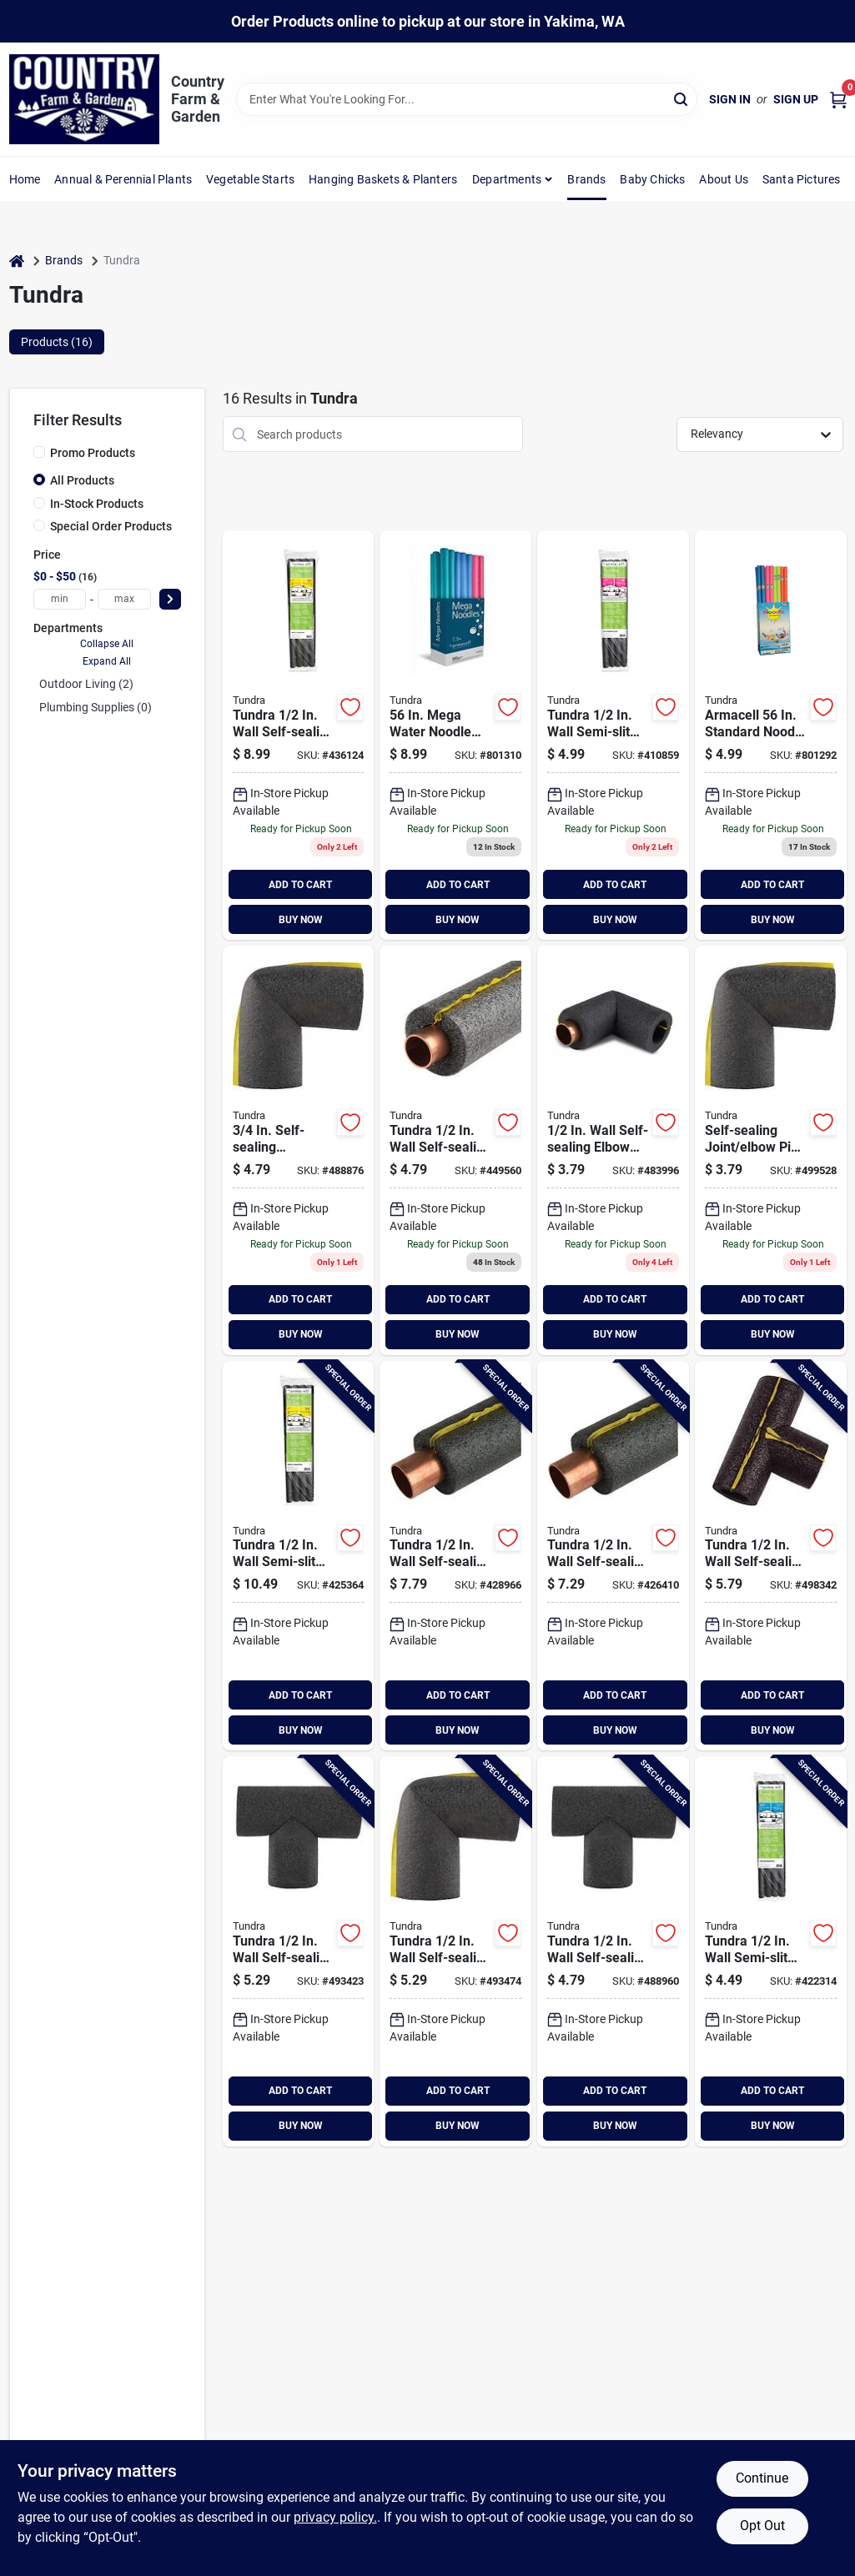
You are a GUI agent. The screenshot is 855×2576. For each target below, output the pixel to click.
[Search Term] (467, 99)
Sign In (730, 99)
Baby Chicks (652, 179)
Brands (586, 179)
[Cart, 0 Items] (838, 99)
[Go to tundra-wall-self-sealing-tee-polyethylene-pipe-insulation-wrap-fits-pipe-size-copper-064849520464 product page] (771, 1556)
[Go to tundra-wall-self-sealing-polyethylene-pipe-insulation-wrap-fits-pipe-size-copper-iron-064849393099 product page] (455, 1150)
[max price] (124, 599)
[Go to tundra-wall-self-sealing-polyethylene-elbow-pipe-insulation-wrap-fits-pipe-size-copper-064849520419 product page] (299, 1150)
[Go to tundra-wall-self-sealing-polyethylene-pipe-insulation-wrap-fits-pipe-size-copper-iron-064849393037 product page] (299, 735)
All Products (82, 480)
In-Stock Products (96, 504)
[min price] (60, 599)
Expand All (107, 661)
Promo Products (92, 453)
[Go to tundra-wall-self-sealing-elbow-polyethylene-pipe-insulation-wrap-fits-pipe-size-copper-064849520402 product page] (613, 1150)
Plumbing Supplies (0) (95, 707)
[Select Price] (170, 599)
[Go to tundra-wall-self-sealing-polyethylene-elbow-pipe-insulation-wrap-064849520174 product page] (771, 1150)
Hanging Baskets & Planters (383, 179)
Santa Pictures (801, 179)
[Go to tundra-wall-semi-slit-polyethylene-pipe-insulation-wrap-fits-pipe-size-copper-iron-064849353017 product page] (613, 735)
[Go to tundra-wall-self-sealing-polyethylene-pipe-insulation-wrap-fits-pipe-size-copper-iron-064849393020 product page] (455, 1556)
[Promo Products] (39, 452)
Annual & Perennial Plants (123, 179)
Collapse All (106, 644)
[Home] (16, 260)
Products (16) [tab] (57, 342)
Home (25, 179)
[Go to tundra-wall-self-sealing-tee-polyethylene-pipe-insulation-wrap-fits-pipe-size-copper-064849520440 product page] (613, 1951)
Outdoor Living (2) (86, 683)
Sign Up (795, 99)
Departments (506, 179)
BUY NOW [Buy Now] (301, 920)
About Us (723, 179)
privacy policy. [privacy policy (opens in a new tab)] (335, 2517)
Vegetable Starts (250, 179)
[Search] (682, 98)
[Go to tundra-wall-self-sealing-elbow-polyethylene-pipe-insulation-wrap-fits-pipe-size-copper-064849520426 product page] (455, 1951)
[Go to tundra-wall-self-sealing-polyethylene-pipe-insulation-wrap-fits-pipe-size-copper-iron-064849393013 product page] (613, 1556)
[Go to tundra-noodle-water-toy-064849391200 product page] (771, 735)
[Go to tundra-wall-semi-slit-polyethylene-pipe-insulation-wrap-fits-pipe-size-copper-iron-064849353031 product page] (299, 1556)
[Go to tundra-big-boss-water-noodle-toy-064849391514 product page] (455, 735)
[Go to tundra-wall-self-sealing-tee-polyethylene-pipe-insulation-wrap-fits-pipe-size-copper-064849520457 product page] (299, 1951)
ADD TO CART (300, 885)
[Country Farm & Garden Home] (84, 99)
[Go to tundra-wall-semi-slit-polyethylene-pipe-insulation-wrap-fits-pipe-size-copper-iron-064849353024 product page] (771, 1951)
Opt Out (762, 2525)
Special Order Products (111, 526)
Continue (762, 2478)
